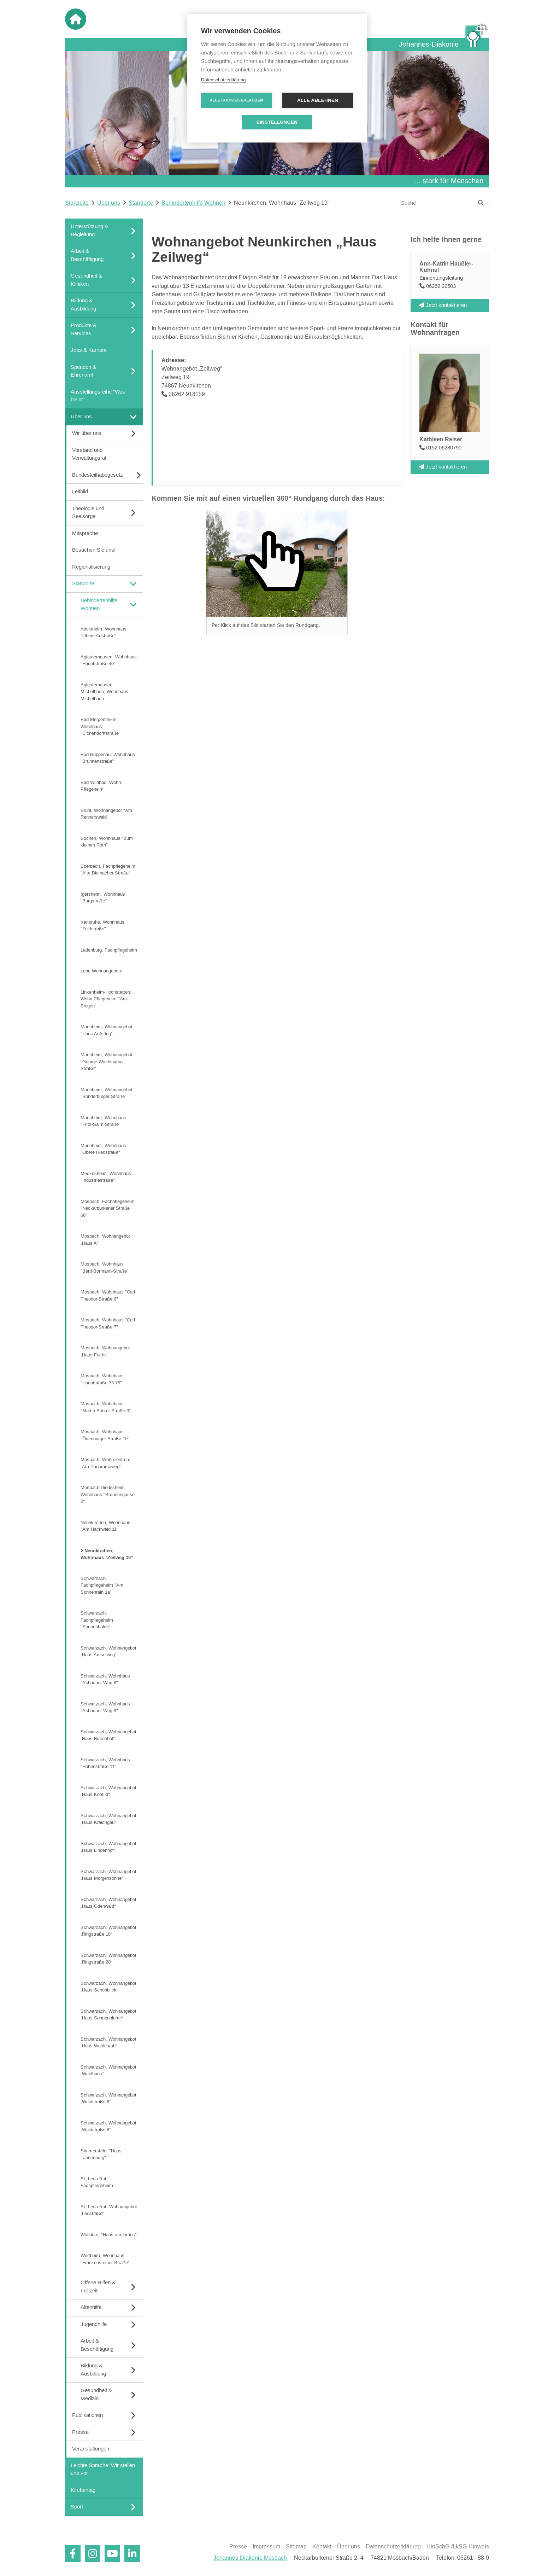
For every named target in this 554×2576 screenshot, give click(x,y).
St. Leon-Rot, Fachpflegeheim (97, 2182)
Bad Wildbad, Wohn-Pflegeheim (101, 785)
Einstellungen (277, 122)
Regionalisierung (91, 566)
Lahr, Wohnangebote (101, 971)
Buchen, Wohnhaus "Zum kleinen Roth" (107, 841)
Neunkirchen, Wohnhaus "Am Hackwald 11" (105, 1525)
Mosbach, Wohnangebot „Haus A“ (105, 1239)
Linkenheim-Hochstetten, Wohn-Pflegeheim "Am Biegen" (106, 998)
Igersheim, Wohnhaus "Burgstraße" (103, 897)
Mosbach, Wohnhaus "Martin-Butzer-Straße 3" (106, 1407)
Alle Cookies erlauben (236, 100)
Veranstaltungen (90, 2449)
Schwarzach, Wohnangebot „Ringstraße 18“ (108, 1930)
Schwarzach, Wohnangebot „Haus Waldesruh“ (108, 2042)
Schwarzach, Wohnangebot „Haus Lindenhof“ (108, 1847)
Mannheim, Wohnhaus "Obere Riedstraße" (103, 1148)
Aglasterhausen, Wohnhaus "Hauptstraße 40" (109, 660)
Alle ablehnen (317, 100)
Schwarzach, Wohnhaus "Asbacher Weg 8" (105, 1679)
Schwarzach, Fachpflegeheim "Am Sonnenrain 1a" (102, 1585)
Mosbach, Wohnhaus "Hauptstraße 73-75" (102, 1379)
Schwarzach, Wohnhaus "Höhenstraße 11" (105, 1763)
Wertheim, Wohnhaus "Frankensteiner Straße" (105, 2259)
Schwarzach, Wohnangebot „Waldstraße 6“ (108, 2098)
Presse (238, 2546)
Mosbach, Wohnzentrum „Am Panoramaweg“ (105, 1463)
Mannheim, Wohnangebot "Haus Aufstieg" (106, 1030)
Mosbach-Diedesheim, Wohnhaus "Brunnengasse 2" (108, 1494)
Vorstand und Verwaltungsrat (89, 454)
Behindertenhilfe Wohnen (193, 203)
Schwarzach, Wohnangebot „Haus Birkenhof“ (108, 1735)
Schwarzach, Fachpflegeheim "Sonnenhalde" (97, 1620)
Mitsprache (85, 533)
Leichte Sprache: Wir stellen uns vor (103, 2469)
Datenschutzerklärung (393, 2546)
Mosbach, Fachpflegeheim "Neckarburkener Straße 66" (108, 1208)
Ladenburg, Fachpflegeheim (109, 950)
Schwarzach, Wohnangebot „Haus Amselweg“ (108, 1651)
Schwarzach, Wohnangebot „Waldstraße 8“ (108, 2126)
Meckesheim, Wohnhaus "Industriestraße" (106, 1176)
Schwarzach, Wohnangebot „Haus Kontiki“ (108, 1791)
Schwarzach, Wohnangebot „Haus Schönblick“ (108, 1986)
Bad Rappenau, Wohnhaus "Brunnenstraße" (108, 757)
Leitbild (80, 491)
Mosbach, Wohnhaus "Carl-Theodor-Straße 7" (108, 1323)
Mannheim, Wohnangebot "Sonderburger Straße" (106, 1093)
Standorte (141, 203)
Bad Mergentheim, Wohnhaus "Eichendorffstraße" (100, 726)
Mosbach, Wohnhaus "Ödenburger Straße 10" (105, 1435)
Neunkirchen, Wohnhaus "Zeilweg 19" (107, 1553)
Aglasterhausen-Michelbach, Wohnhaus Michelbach (104, 691)
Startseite (77, 203)
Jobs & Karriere (89, 350)
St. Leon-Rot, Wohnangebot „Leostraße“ (109, 2210)
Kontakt (321, 2546)
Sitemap (296, 2546)
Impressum (266, 2546)
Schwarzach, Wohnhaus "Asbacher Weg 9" (105, 1707)
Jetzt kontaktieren (443, 305)
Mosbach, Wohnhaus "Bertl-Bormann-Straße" (105, 1267)
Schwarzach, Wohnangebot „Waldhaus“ (108, 2070)
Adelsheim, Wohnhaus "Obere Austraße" (103, 632)
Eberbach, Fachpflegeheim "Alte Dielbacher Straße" (108, 869)
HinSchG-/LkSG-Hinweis (457, 2546)
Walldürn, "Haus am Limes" (109, 2234)
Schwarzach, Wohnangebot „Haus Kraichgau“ (108, 1819)
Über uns (108, 203)
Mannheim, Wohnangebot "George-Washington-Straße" (106, 1061)
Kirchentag (83, 2490)
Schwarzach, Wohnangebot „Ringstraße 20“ (108, 1958)
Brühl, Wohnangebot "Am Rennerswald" (106, 813)
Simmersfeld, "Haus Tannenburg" (101, 2154)
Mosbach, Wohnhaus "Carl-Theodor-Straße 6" (108, 1295)
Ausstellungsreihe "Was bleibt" (98, 395)
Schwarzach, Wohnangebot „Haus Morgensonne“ (108, 1874)
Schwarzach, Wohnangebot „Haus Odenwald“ (108, 1902)
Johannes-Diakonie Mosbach (250, 2558)
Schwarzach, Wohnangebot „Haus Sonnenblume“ (108, 2014)
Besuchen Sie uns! (94, 550)
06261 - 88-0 (473, 2558)
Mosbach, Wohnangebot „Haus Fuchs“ (105, 1351)
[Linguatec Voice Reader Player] (380, 224)
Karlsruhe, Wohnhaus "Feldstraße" (102, 925)
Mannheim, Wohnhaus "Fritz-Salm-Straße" (103, 1121)
